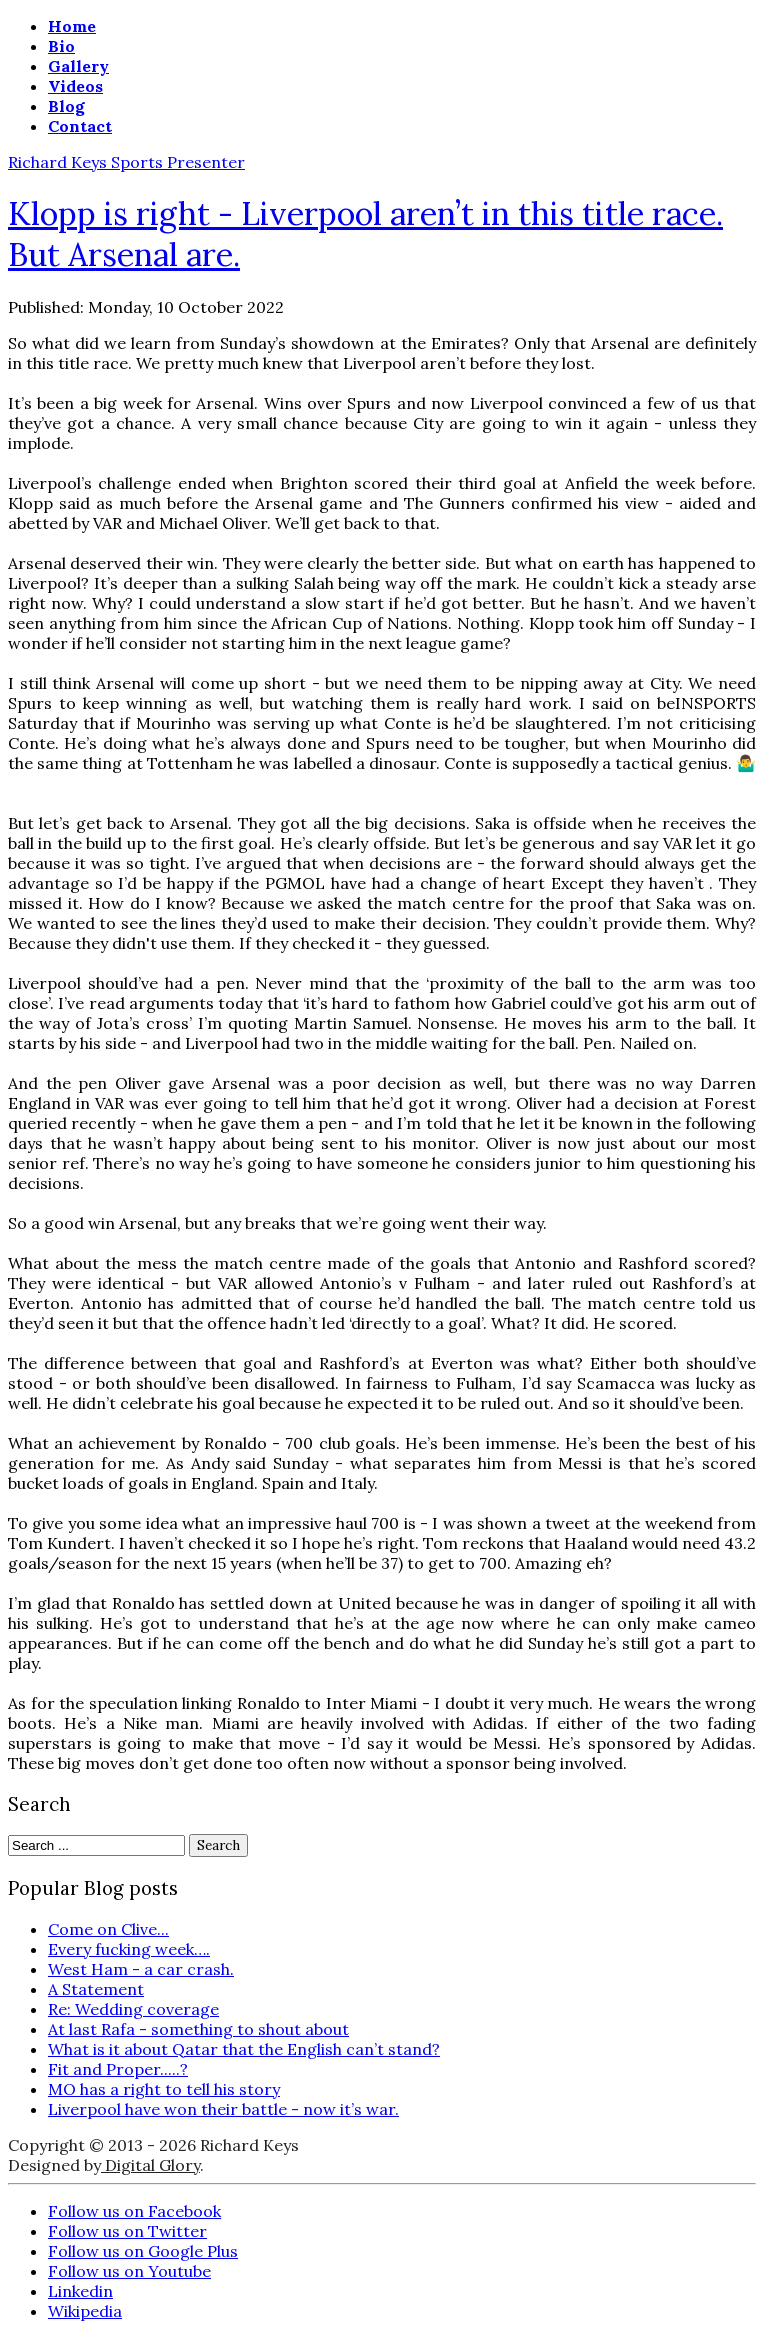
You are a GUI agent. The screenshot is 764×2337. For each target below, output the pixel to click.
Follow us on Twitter (127, 2231)
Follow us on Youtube (129, 2271)
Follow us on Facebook (134, 2211)
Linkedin (80, 2291)
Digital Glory (150, 2165)
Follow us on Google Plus (143, 2251)
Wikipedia (85, 2311)
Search (218, 1845)
